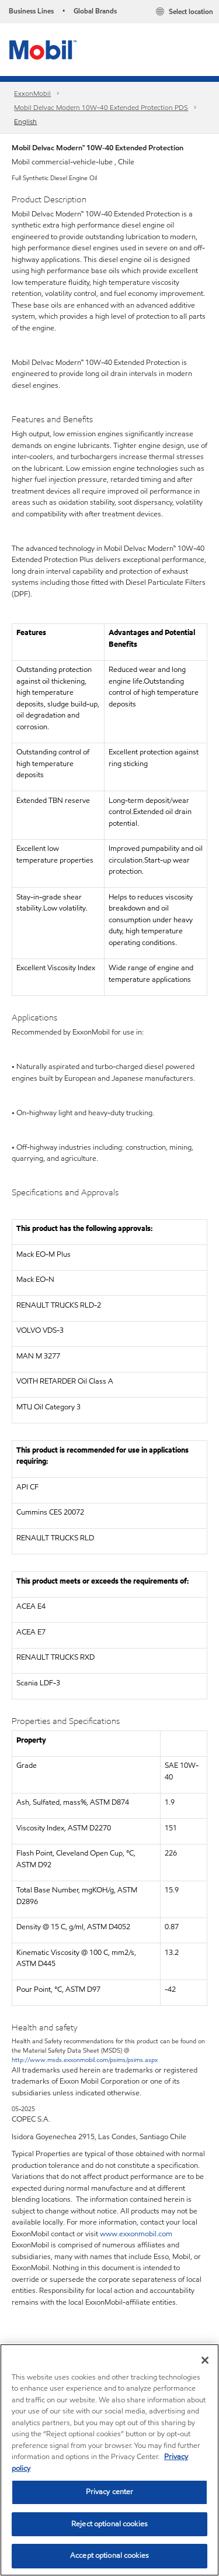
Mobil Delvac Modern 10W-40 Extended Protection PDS (101, 107)
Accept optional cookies (109, 2555)
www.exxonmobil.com (136, 2234)
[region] (109, 2460)
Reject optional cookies (109, 2524)
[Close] (205, 2360)
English (25, 121)
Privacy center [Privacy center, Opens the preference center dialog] (110, 2492)
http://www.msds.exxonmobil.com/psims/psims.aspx (85, 2059)
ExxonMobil (32, 93)
